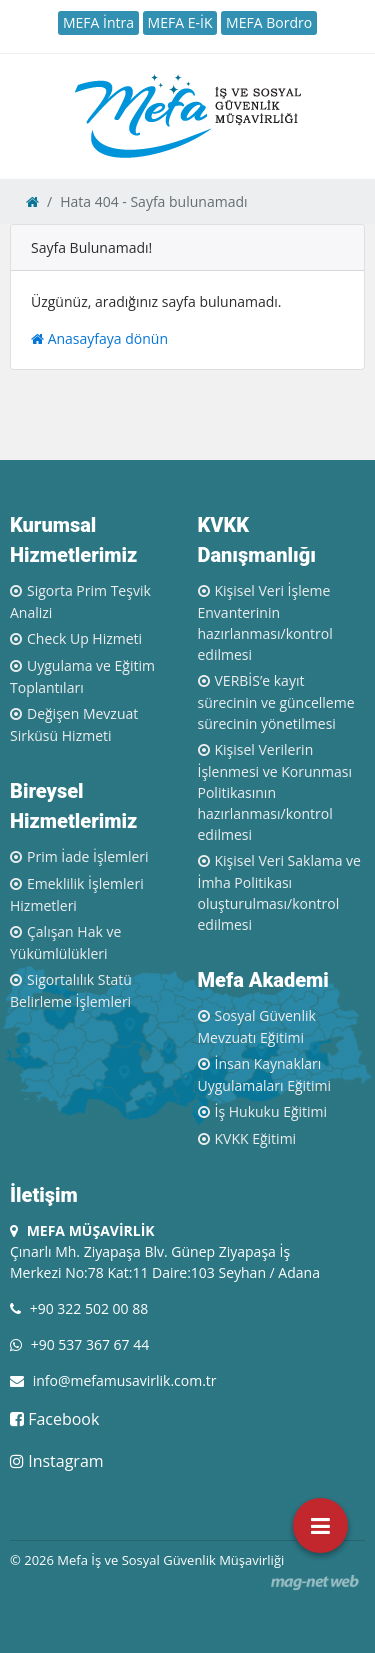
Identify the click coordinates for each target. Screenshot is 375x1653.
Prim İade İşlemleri (88, 856)
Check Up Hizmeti (84, 638)
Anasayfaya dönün (99, 338)
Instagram (57, 1461)
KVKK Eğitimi (256, 1138)
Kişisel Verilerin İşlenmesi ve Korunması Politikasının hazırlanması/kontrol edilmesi (275, 792)
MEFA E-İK (180, 22)
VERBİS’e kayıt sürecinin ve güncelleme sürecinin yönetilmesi (276, 702)
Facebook (54, 1419)
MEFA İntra (98, 22)
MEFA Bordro (269, 22)
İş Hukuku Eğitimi (271, 1111)
